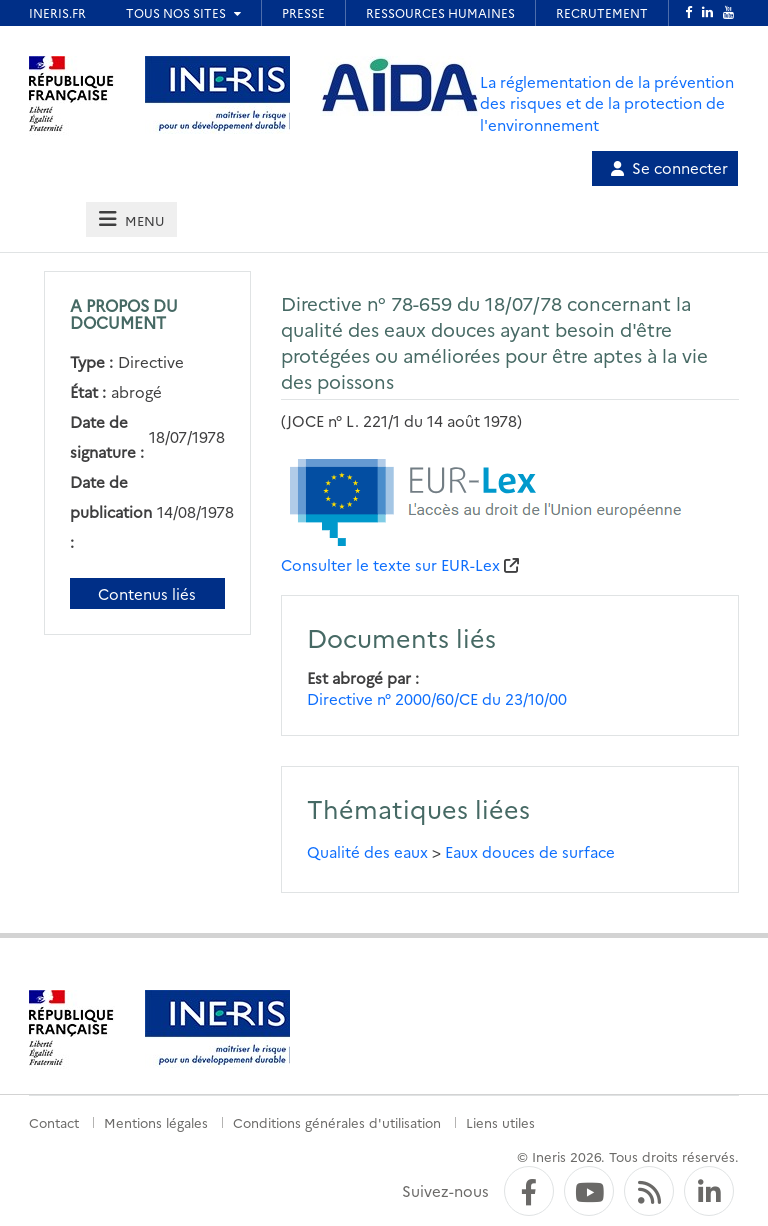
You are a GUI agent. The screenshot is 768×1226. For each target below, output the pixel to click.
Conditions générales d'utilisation (337, 1122)
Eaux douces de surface (530, 851)
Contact (54, 1122)
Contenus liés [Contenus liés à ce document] (147, 593)
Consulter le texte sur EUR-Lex (390, 564)
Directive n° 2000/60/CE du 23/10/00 (437, 698)
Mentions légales (156, 1122)
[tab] (131, 219)
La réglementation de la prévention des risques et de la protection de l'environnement (607, 103)
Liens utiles (500, 1122)
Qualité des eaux (367, 851)
